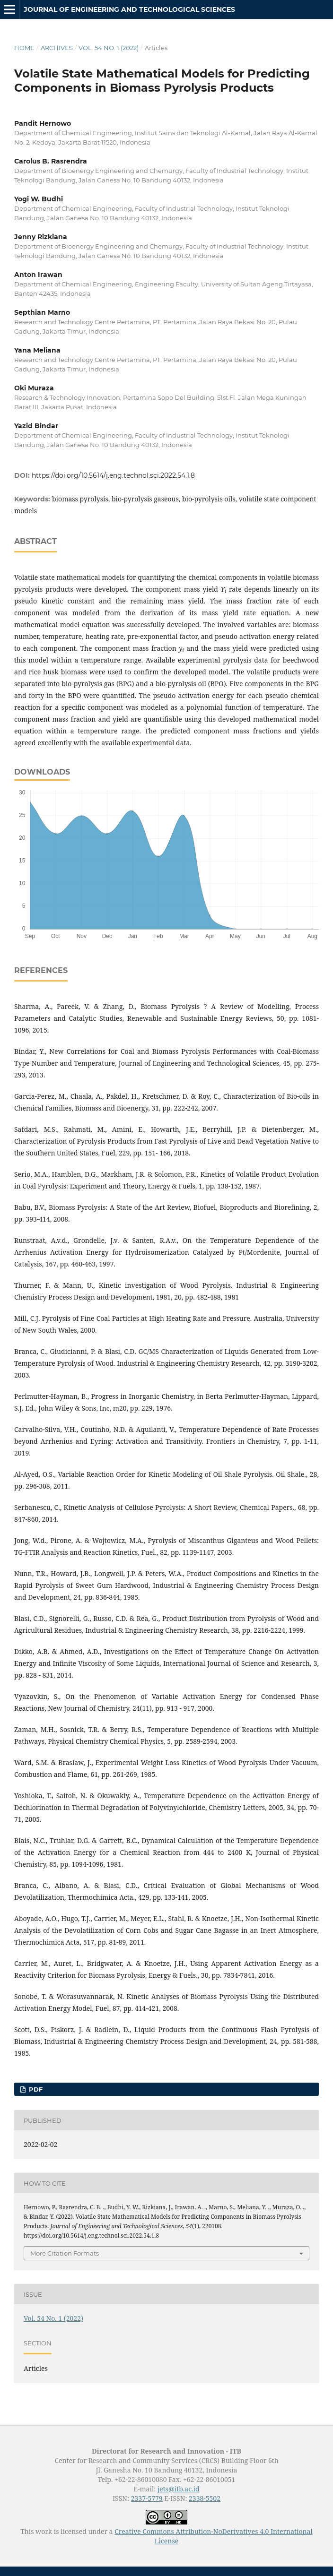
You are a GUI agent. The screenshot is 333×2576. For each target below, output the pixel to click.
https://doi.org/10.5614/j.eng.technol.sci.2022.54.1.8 (113, 475)
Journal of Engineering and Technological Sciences (129, 9)
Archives (57, 48)
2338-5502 (204, 2498)
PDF (35, 2089)
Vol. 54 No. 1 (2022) (109, 48)
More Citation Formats (64, 2253)
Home (24, 48)
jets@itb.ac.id (179, 2488)
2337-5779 (147, 2498)
